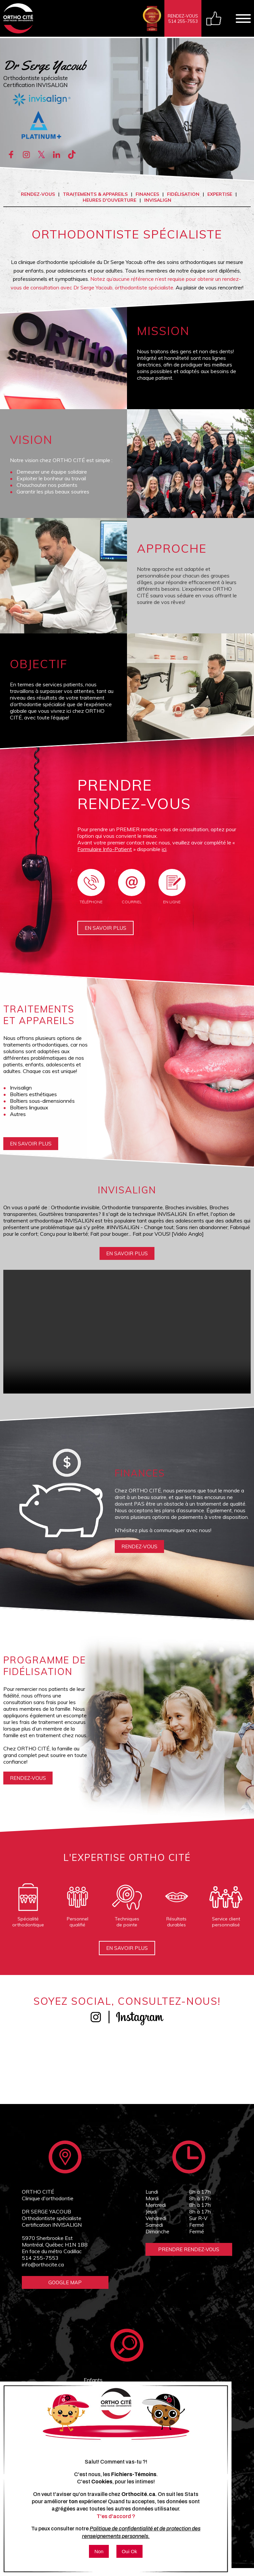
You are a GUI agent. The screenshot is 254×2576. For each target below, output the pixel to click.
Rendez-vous (38, 194)
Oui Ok (129, 2551)
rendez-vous (140, 1551)
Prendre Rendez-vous (188, 2255)
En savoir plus (106, 932)
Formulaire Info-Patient (104, 849)
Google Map (65, 2288)
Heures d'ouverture (109, 200)
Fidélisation (183, 194)
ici (164, 849)
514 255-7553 (40, 2263)
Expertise (219, 194)
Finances (147, 194)
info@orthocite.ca (43, 2270)
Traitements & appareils (95, 194)
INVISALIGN (157, 200)
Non (99, 2551)
